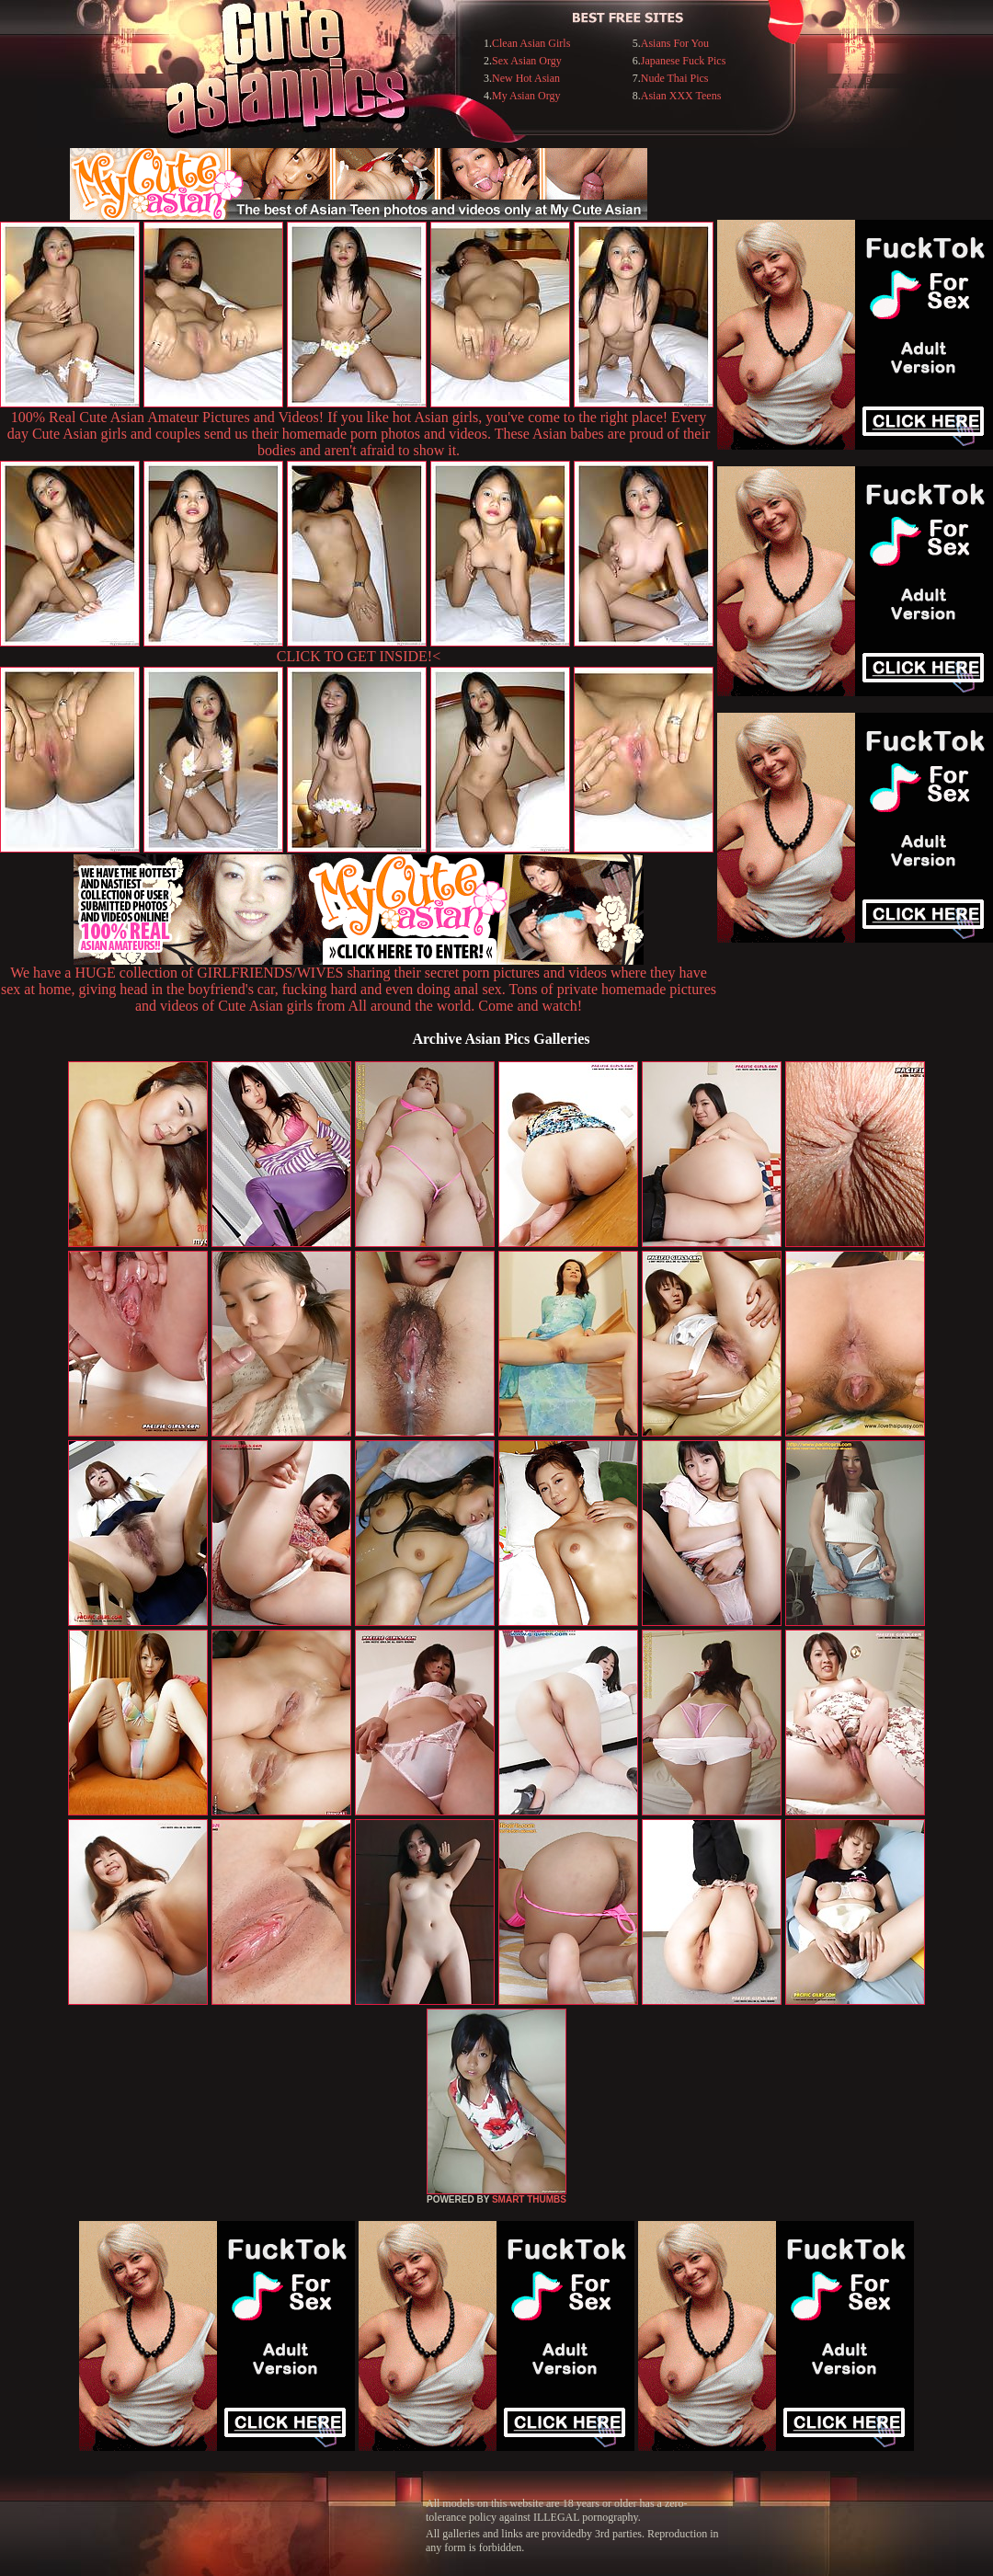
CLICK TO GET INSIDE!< (358, 656)
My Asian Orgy (526, 95)
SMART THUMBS (529, 2199)
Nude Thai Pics (675, 78)
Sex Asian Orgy (527, 60)
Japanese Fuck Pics (683, 60)
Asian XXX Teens (681, 95)
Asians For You (675, 43)
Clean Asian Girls (531, 43)
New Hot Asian (526, 78)
